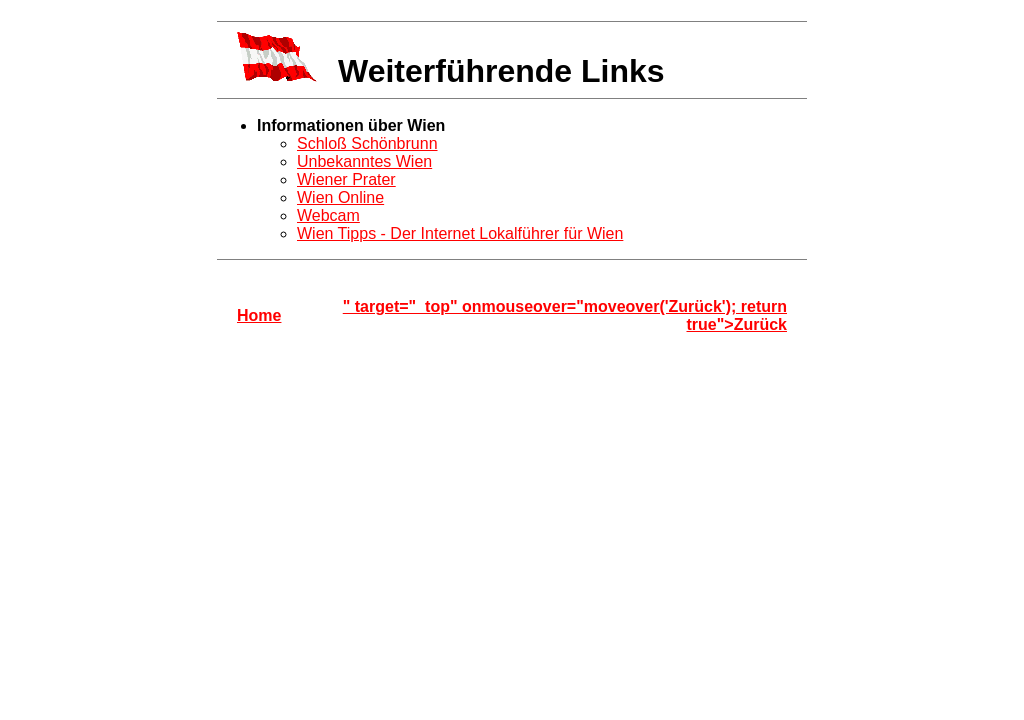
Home (259, 315)
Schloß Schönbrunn (367, 143)
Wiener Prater (346, 179)
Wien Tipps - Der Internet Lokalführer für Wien (460, 233)
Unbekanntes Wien (364, 161)
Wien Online (340, 197)
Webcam (328, 215)
